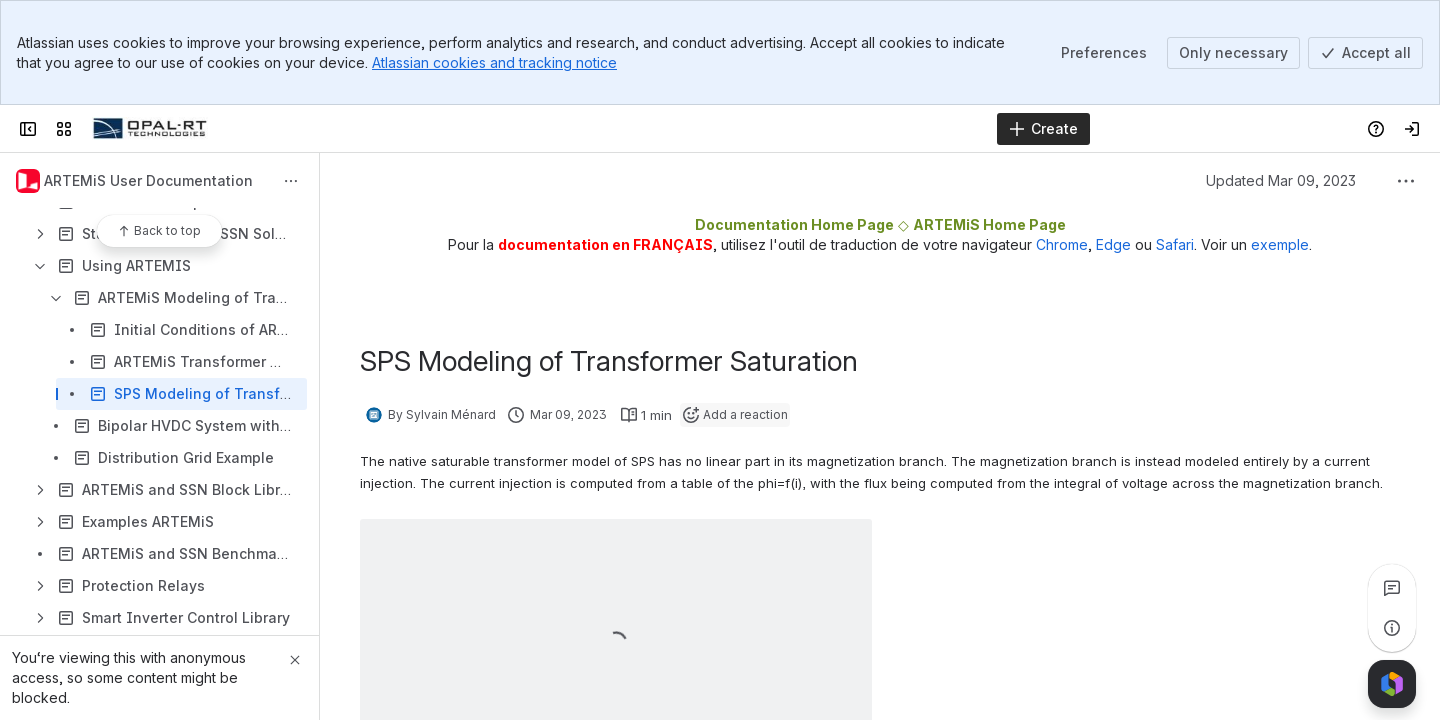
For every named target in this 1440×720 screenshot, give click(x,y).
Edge (1113, 244)
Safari (1175, 244)
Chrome (1062, 244)
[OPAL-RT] (150, 129)
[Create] (1043, 129)
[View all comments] (1392, 588)
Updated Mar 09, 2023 (1281, 180)
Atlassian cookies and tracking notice (494, 62)
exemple (1280, 244)
